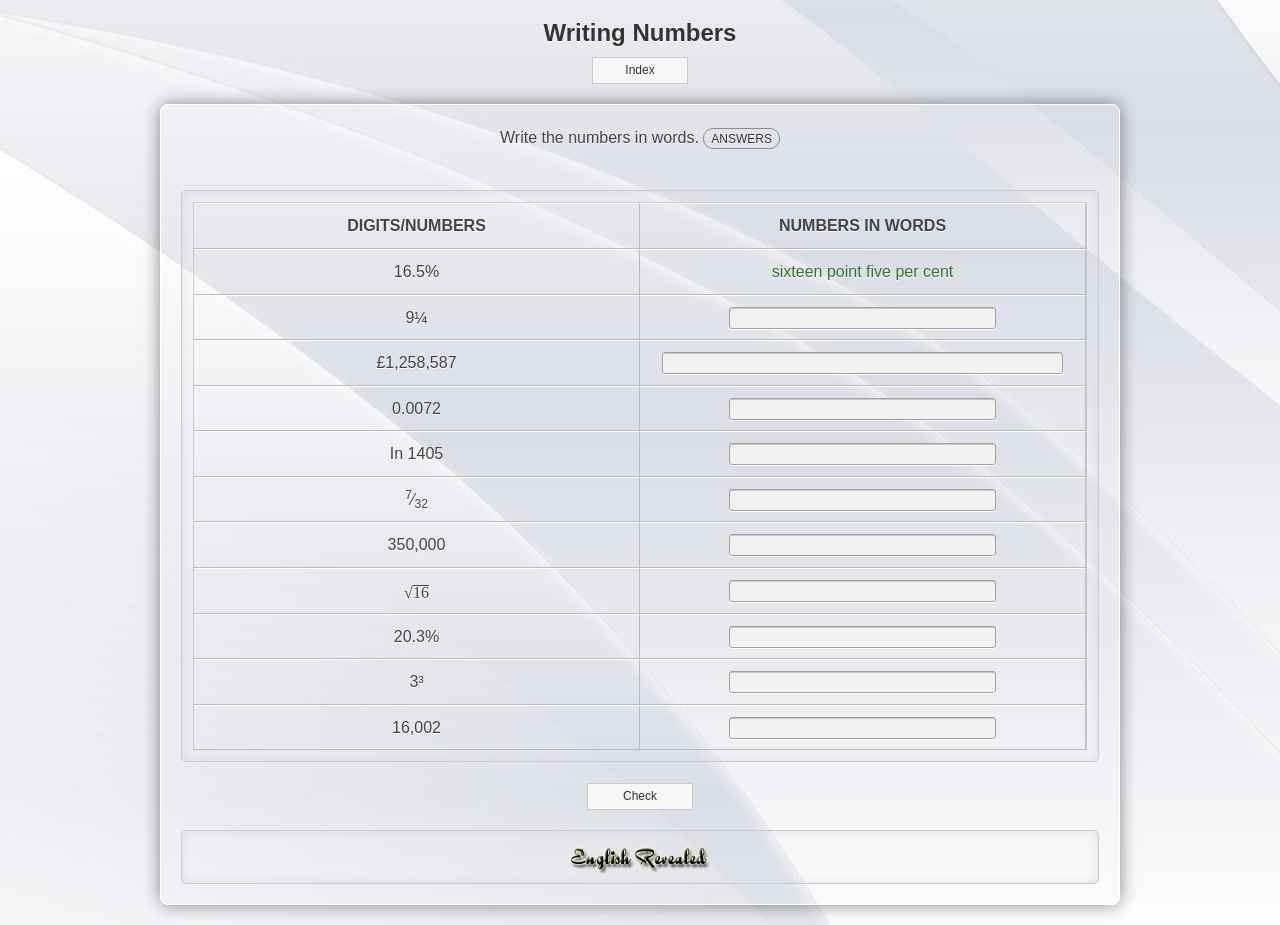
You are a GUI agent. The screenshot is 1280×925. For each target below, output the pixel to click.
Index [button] (639, 70)
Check (640, 796)
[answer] (862, 318)
